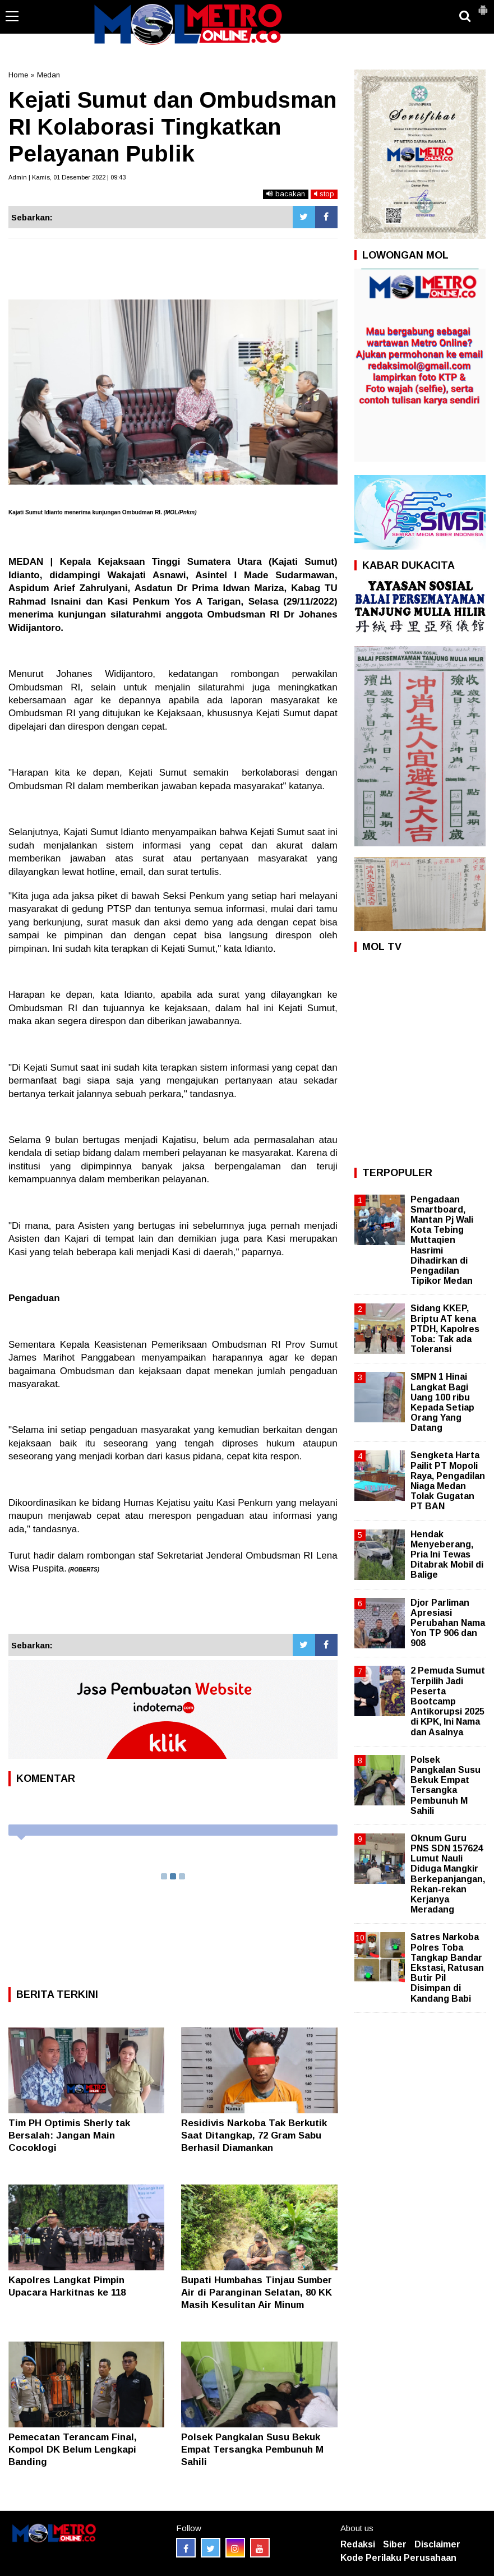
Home (18, 75)
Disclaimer (437, 2544)
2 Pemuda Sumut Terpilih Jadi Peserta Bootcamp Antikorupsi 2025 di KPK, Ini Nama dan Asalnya (447, 1701)
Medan (48, 75)
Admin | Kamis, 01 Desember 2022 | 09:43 (67, 177)
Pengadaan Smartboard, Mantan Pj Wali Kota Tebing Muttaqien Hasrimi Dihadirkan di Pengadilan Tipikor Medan (441, 1240)
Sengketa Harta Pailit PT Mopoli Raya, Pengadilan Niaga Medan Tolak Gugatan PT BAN (447, 1480)
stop (324, 194)
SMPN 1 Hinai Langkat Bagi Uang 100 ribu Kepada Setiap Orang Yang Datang (442, 1402)
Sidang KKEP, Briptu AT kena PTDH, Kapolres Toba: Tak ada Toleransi (444, 1328)
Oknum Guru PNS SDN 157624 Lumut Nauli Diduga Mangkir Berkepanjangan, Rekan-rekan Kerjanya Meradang (447, 1873)
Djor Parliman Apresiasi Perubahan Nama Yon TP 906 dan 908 (447, 1623)
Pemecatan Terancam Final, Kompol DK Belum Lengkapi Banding (72, 2449)
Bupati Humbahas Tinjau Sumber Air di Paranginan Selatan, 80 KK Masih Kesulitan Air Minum (256, 2292)
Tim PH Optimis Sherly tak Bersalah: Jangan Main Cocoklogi (69, 2135)
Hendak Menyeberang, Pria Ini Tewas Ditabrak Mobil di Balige (446, 1554)
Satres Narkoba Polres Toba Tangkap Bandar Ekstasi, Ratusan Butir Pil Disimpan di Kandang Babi (447, 1967)
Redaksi (357, 2544)
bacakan (285, 194)
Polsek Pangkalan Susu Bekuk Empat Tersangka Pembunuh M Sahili (252, 2449)
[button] (482, 5)
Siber (395, 2544)
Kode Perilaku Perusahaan (398, 2558)
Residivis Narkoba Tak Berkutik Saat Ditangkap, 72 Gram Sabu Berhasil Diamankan (254, 2135)
